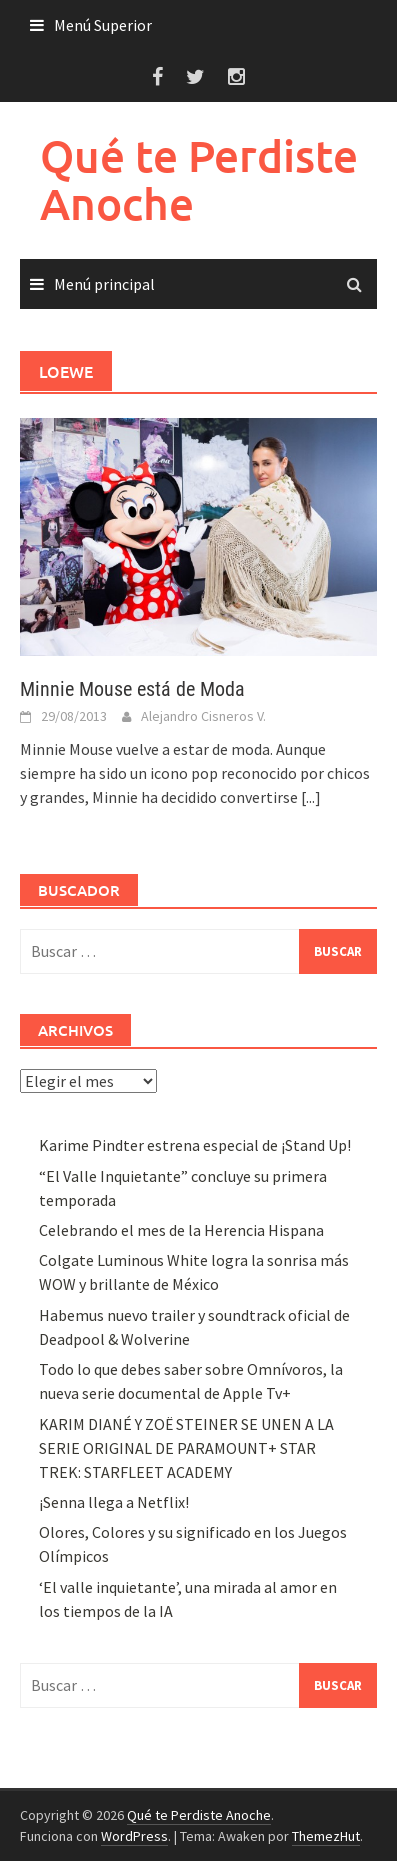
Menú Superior (103, 25)
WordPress (134, 1836)
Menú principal (104, 284)
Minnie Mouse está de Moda (132, 689)
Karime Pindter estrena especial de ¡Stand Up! (195, 1145)
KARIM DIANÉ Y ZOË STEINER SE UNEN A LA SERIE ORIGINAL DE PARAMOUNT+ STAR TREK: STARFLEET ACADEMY (186, 1448)
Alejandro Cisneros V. (203, 716)
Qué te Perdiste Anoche (199, 179)
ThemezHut (326, 1836)
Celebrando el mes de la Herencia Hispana (181, 1230)
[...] (311, 797)
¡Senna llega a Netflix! (114, 1502)
